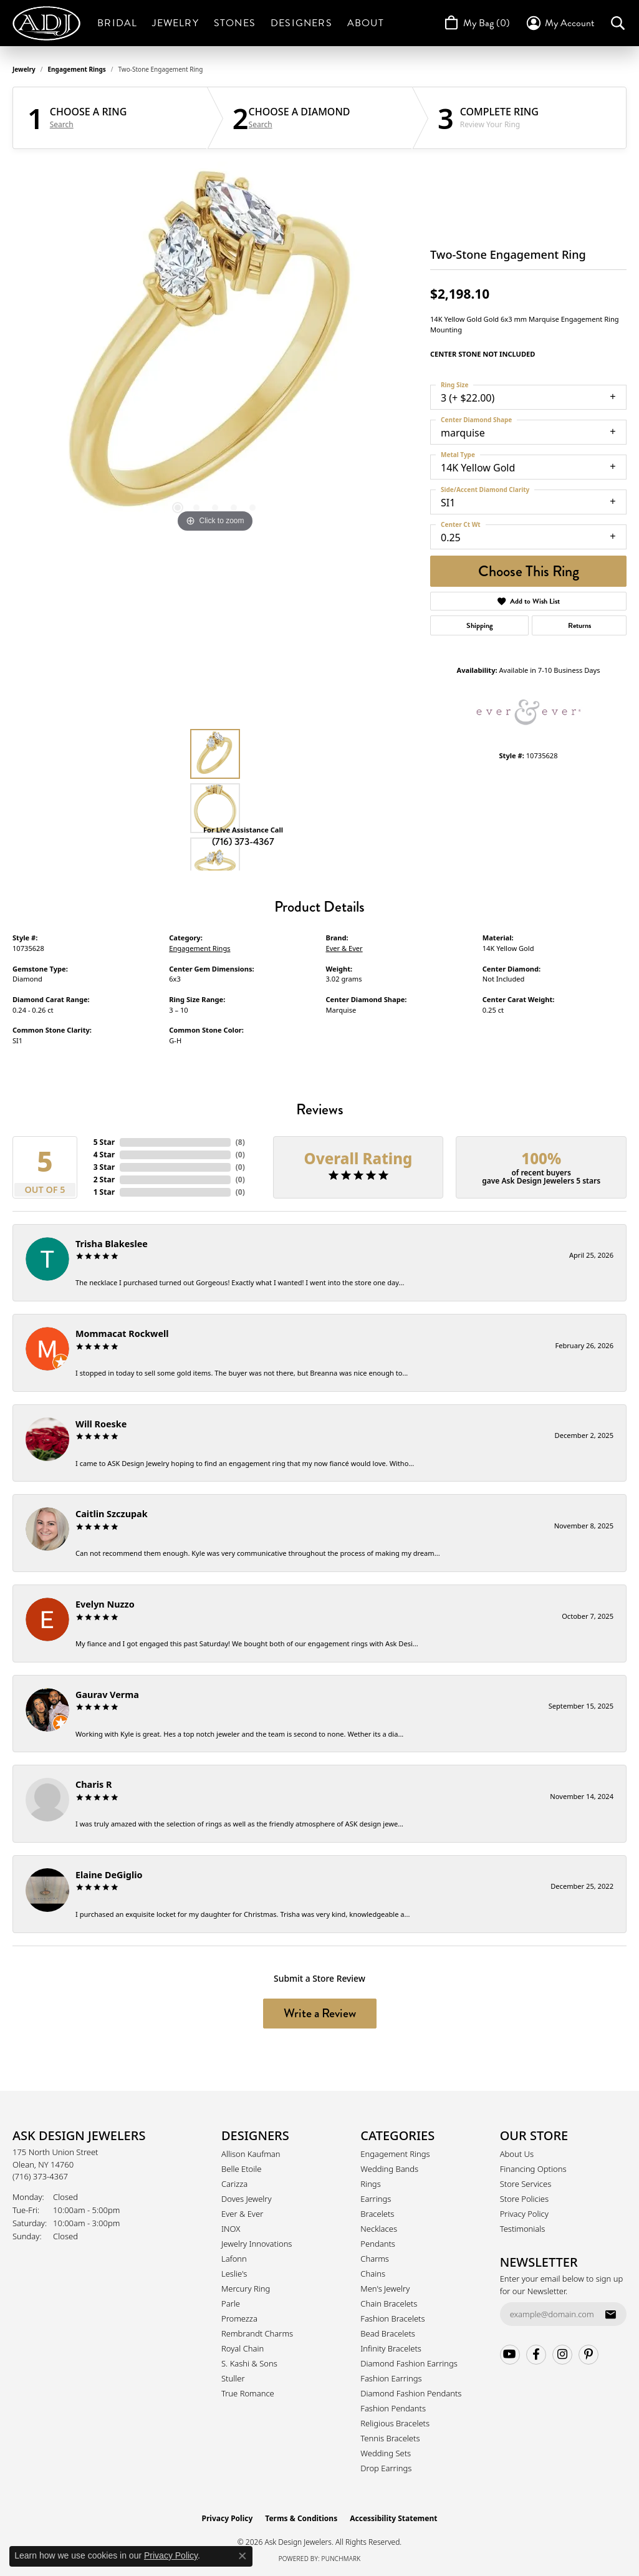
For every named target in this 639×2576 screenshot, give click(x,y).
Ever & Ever (344, 948)
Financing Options (533, 2168)
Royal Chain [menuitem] (242, 2348)
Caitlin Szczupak (111, 1514)
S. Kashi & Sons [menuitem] (249, 2363)
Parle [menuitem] (230, 2303)
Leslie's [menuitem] (234, 2273)
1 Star (104, 1192)
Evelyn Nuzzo (105, 1604)
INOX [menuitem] (230, 2228)
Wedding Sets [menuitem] (385, 2453)
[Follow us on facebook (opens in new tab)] (536, 2355)
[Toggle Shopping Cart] (476, 23)
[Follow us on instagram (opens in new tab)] (562, 2355)
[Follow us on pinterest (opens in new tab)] (588, 2355)
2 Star (104, 1179)
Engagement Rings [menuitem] (395, 2153)
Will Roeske (101, 1424)
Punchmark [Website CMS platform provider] (341, 2558)
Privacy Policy (524, 2213)
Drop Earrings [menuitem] (385, 2468)
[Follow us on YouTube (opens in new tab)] (510, 2355)
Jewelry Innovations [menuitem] (256, 2243)
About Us (517, 2153)
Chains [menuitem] (372, 2273)
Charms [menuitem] (374, 2258)
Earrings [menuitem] (375, 2198)
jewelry (24, 69)
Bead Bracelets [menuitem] (387, 2333)
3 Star (104, 1167)
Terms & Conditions (301, 2518)
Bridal (117, 23)
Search (62, 124)
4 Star (104, 1154)
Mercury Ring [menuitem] (245, 2288)
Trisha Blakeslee (111, 1244)
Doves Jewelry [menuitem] (246, 2198)
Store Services (526, 2183)
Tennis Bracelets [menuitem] (390, 2438)
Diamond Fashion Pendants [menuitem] (410, 2393)
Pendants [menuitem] (377, 2243)
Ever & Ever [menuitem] (242, 2213)
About (365, 23)
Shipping (479, 625)
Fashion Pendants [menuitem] (393, 2408)
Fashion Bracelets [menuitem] (392, 2318)
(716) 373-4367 (243, 841)
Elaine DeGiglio (108, 1875)
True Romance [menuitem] (247, 2393)
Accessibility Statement (393, 2518)
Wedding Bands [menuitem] (389, 2168)
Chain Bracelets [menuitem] (388, 2303)
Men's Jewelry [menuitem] (385, 2288)
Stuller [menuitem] (233, 2378)
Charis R (93, 1784)
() (240, 1142)
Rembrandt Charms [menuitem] (257, 2333)
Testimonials (522, 2228)
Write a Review (320, 2013)
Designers (301, 23)
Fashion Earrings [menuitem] (390, 2378)
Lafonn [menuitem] (234, 2258)
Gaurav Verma (107, 1694)
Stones (235, 23)
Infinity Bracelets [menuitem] (390, 2348)
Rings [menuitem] (370, 2183)
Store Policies (524, 2198)
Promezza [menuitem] (239, 2318)
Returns (579, 625)
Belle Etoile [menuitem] (241, 2168)
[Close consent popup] (242, 2556)
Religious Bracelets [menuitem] (395, 2423)
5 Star (104, 1142)
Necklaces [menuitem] (378, 2228)
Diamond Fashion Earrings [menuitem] (409, 2363)
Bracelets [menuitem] (377, 2213)
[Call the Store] (40, 2176)
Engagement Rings (77, 69)
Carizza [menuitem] (234, 2183)
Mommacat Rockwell (122, 1333)
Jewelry (175, 23)
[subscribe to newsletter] (610, 2314)
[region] (215, 349)
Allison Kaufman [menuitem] (251, 2153)
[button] (559, 23)
